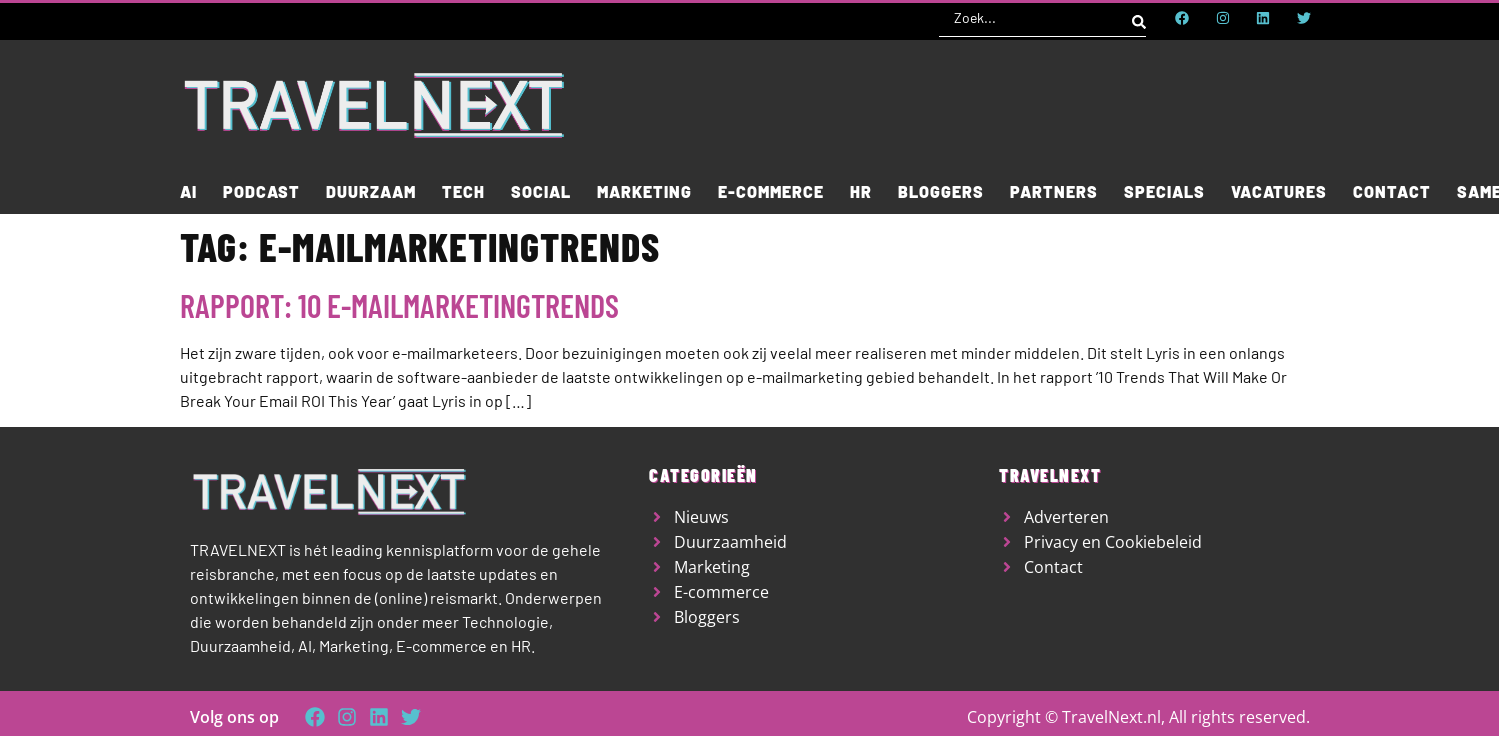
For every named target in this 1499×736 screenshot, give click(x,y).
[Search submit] (1139, 18)
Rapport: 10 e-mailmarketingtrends (399, 305)
